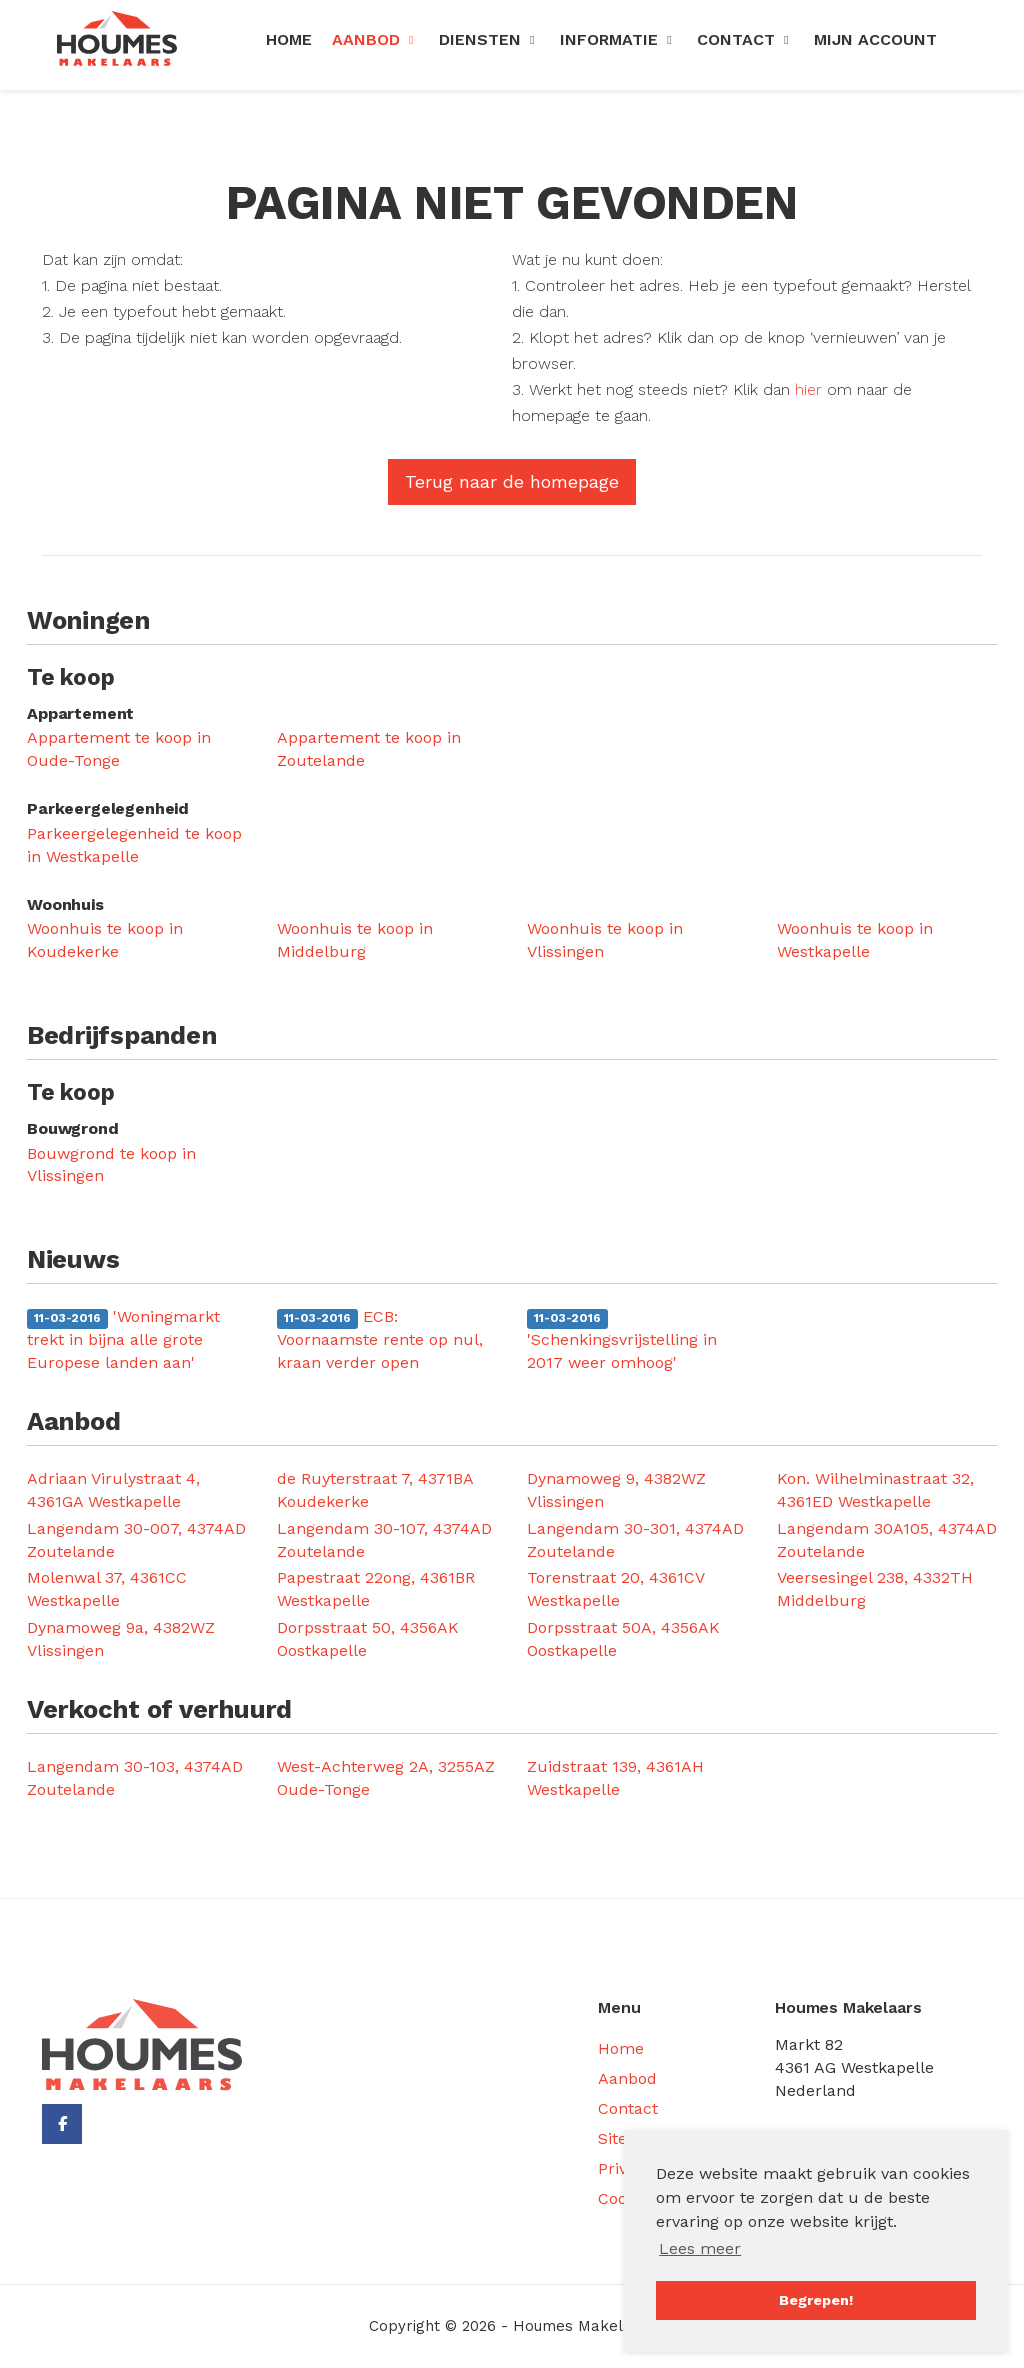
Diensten (489, 39)
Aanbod (375, 39)
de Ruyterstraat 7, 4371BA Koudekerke (375, 1490)
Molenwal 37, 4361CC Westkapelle (107, 1589)
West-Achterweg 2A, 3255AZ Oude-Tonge (386, 1778)
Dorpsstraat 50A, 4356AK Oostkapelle (623, 1639)
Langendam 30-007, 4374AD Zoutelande (136, 1540)
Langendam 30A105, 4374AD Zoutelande (887, 1540)
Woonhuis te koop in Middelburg (355, 940)
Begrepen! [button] (816, 2300)
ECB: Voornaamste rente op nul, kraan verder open (380, 1339)
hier (808, 389)
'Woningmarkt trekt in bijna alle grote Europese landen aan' (123, 1339)
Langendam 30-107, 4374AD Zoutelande (384, 1540)
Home (289, 39)
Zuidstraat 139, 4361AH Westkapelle (615, 1778)
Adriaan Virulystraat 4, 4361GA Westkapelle (113, 1490)
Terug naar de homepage (512, 481)
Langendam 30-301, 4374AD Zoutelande (635, 1540)
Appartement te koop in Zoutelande (369, 749)
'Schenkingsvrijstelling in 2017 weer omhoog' (622, 1340)
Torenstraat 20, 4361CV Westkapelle (615, 1589)
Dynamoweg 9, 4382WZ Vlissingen (616, 1490)
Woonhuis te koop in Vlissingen (605, 940)
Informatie (618, 39)
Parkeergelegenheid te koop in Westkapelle (134, 845)
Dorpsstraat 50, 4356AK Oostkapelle (368, 1639)
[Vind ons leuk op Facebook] (62, 2124)
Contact (745, 39)
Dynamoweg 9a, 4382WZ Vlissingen (121, 1639)
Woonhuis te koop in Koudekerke (105, 940)
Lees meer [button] (700, 2248)
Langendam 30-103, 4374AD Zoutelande (135, 1778)
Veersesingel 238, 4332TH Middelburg (875, 1589)
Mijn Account (875, 39)
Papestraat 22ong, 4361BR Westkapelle (376, 1589)
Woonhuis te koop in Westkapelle (855, 940)
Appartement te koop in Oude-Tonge (119, 749)
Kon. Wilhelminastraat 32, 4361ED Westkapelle (875, 1490)
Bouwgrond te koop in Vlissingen (111, 1165)
